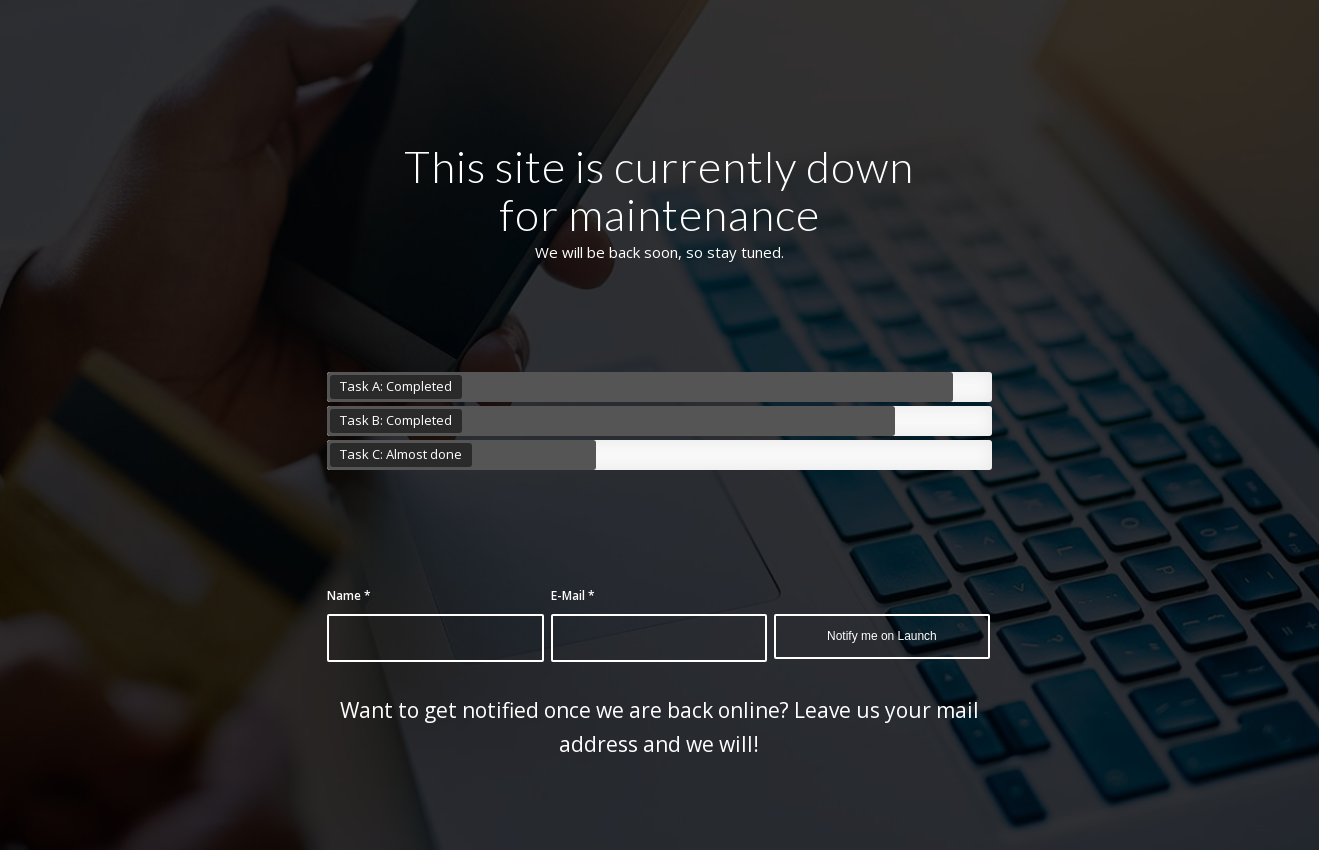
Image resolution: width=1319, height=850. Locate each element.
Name (349, 595)
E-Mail (573, 595)
